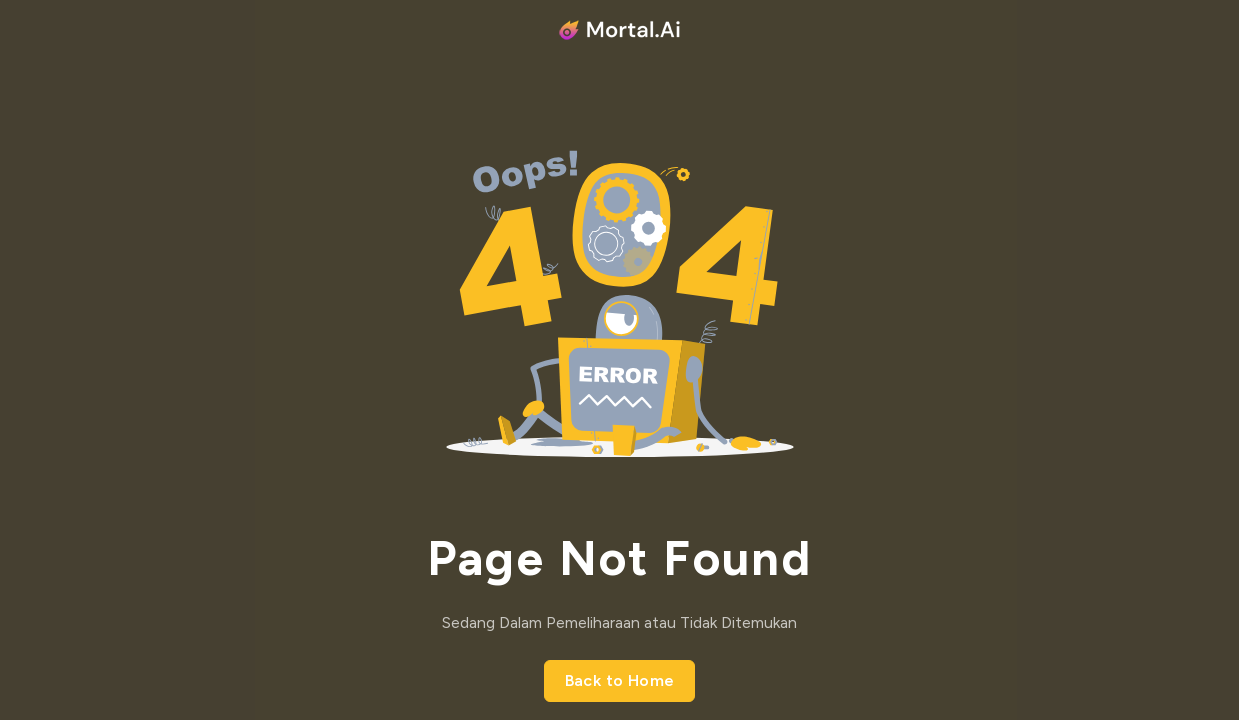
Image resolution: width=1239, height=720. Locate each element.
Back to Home (620, 680)
